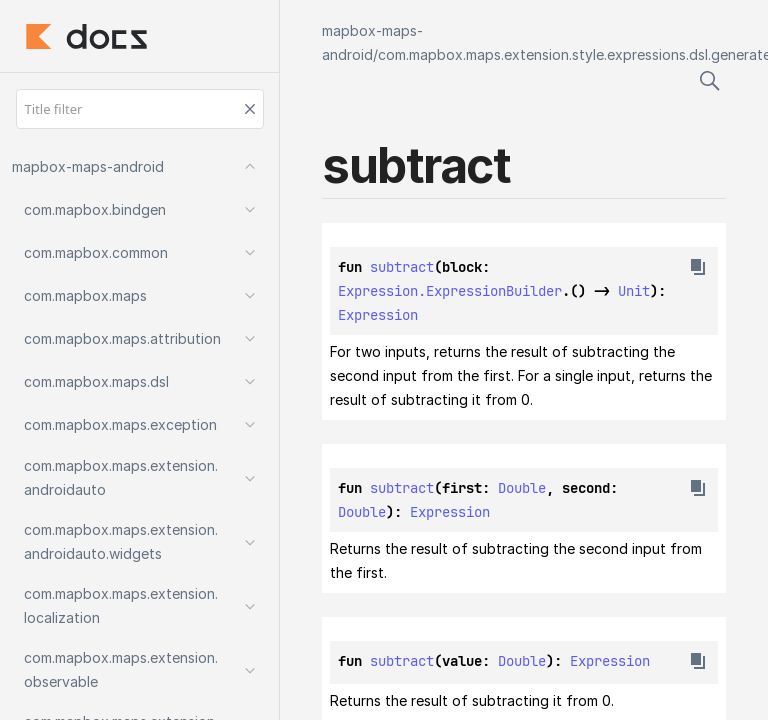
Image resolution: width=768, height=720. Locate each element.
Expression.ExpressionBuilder (450, 291)
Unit (634, 291)
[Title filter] (140, 109)
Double (522, 488)
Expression (378, 315)
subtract (402, 267)
